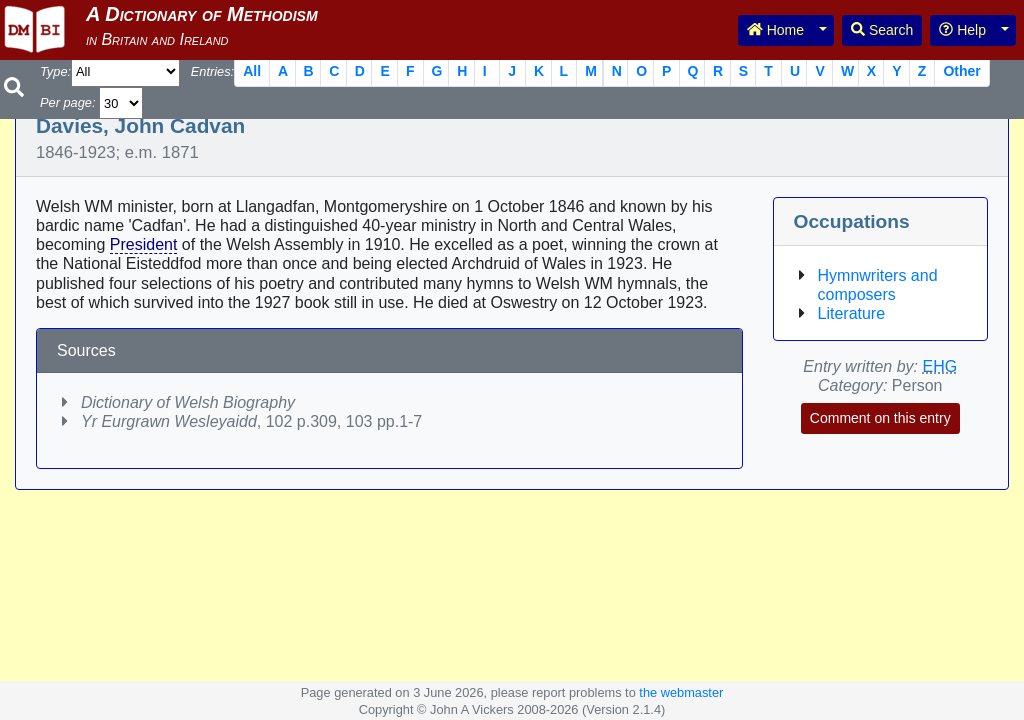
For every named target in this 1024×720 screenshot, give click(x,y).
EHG (939, 366)
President (144, 244)
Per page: (68, 102)
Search (882, 30)
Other (961, 71)
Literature (852, 313)
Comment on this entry (880, 418)
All (252, 71)
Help (962, 30)
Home (775, 30)
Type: (55, 71)
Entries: (212, 71)
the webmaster (681, 692)
